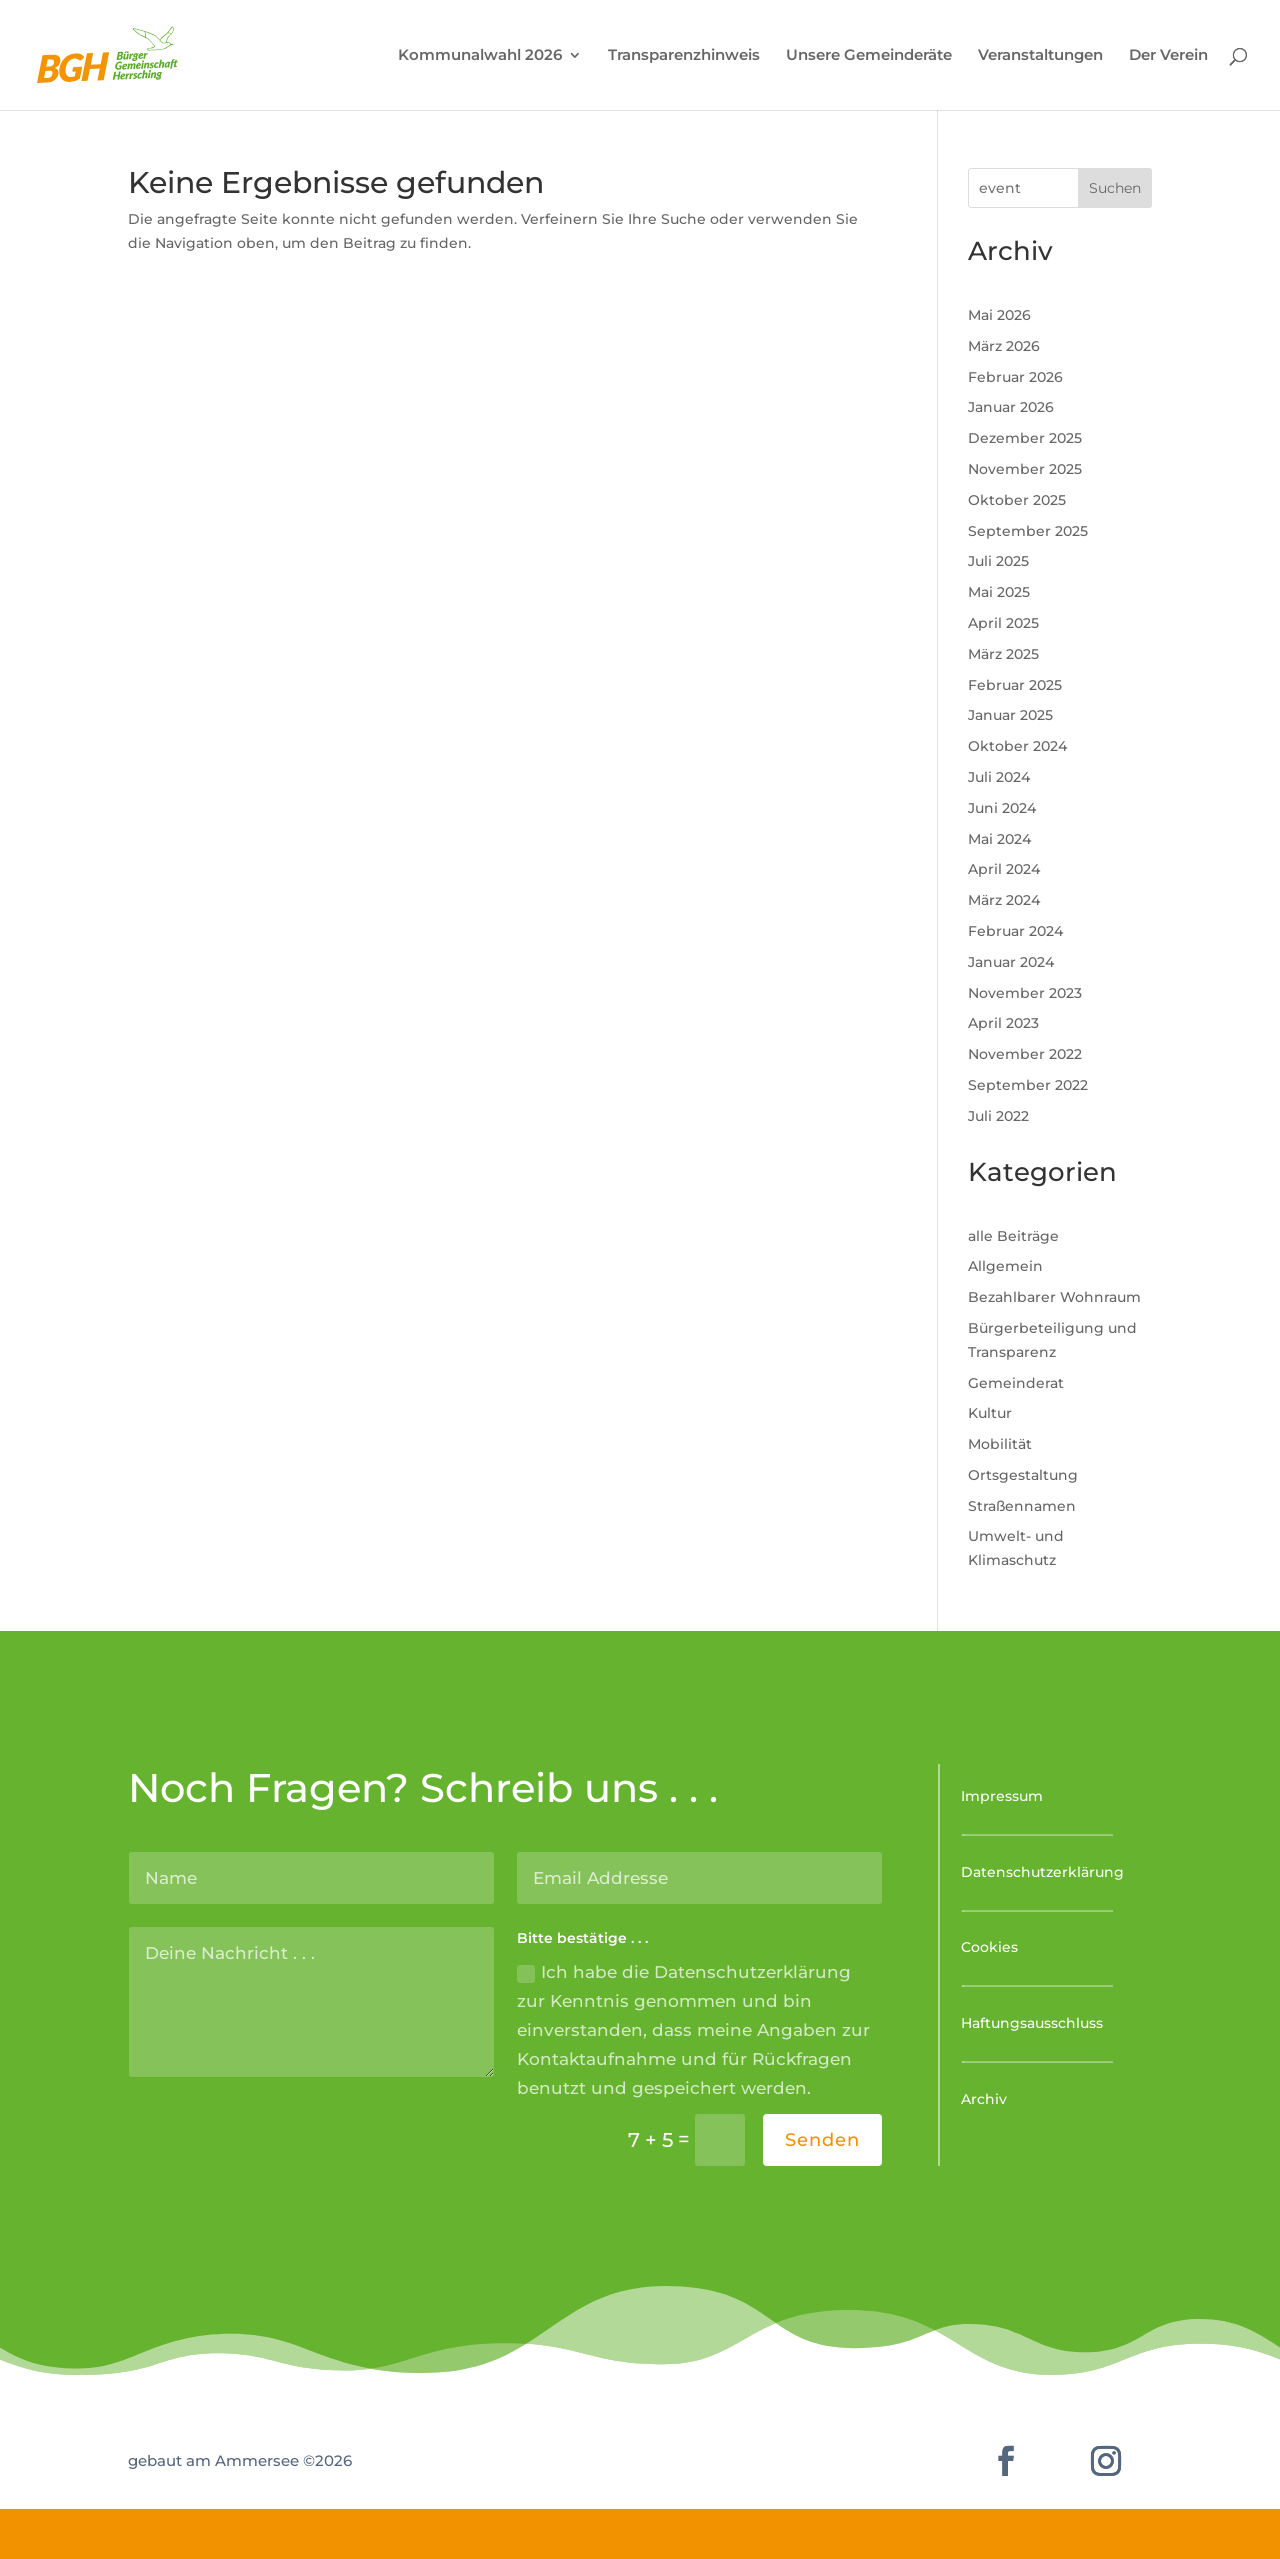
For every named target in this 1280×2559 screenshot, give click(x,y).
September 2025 (1028, 531)
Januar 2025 (1010, 715)
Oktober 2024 (1017, 746)
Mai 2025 (999, 592)
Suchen (1115, 188)
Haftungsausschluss (1032, 2023)
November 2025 (1025, 469)
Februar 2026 (1015, 377)
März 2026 (1004, 346)
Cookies (989, 1947)
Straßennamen (1022, 1506)
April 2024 (1004, 869)
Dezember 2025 (1025, 438)
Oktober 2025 (1017, 500)
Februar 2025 (1015, 685)
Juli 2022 (998, 1116)
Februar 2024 (1015, 931)
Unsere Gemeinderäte (869, 56)
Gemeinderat (1016, 1383)
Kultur (990, 1413)
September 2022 (1028, 1085)
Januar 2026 (1011, 407)
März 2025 (1003, 654)
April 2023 (1003, 1023)
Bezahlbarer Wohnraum (1054, 1297)
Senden (822, 2140)
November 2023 (1025, 993)
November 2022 (1025, 1054)
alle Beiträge (1013, 1236)
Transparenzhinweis (684, 56)
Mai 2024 (999, 839)
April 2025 (1003, 623)
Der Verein (1168, 56)
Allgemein (1005, 1266)
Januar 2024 (1011, 962)
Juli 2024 (999, 777)
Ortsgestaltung (1023, 1475)
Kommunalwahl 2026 (480, 56)
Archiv (984, 2099)
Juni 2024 (1002, 808)
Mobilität (1000, 1444)
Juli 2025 (998, 561)
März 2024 (1004, 900)
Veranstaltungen (1040, 56)
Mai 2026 (999, 315)
